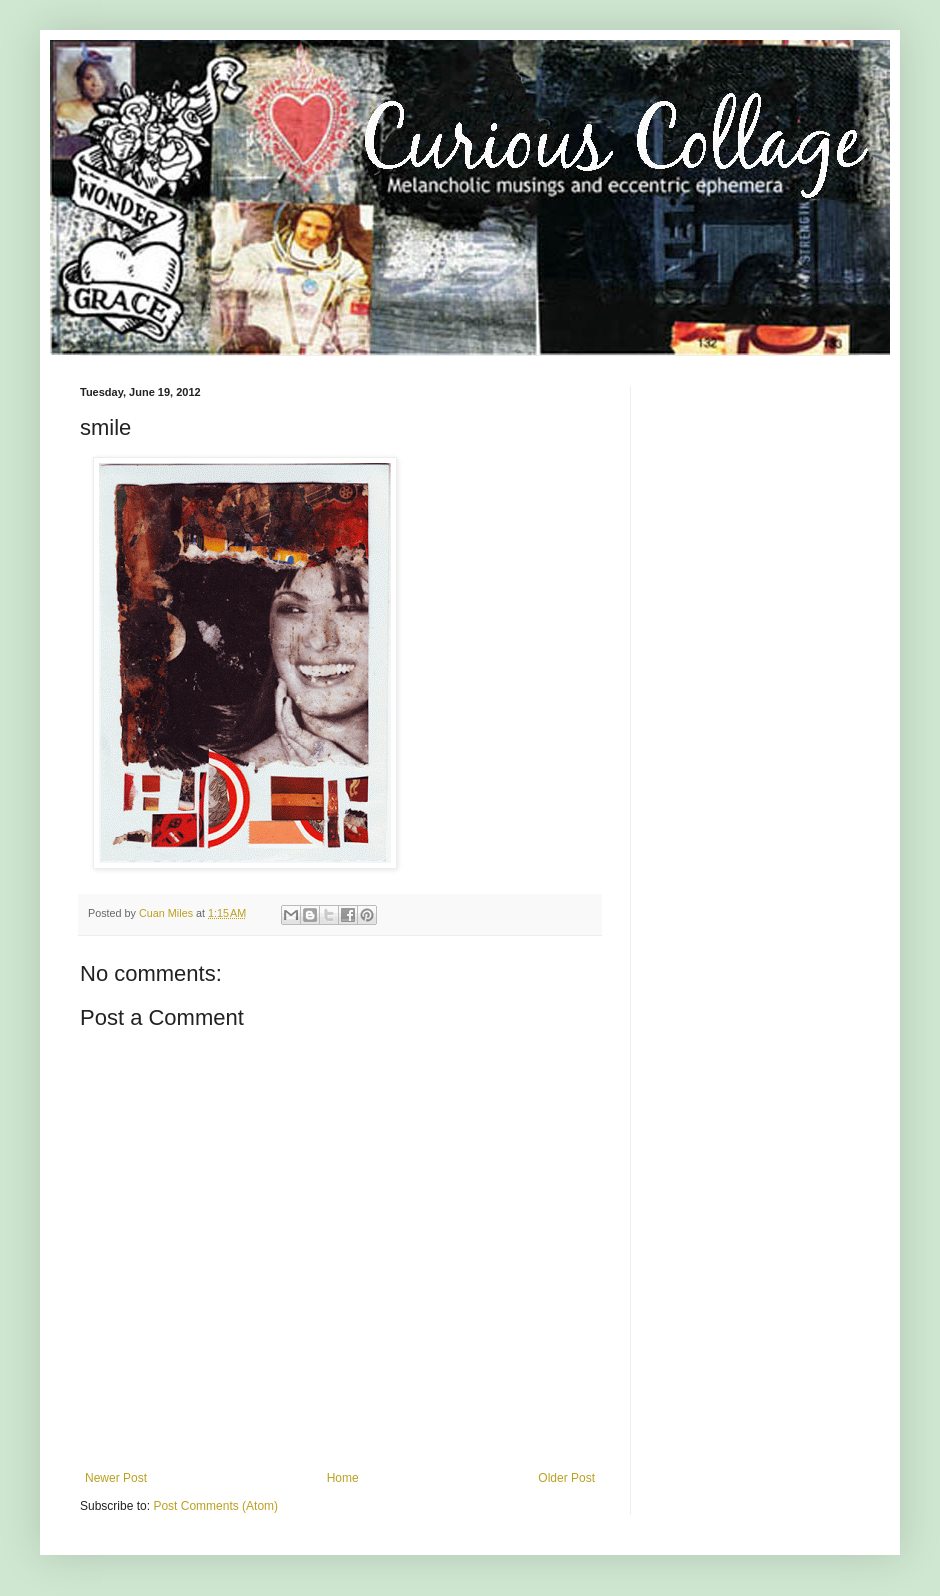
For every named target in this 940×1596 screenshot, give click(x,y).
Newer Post (116, 1478)
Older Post (566, 1478)
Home (343, 1478)
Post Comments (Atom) (215, 1506)
